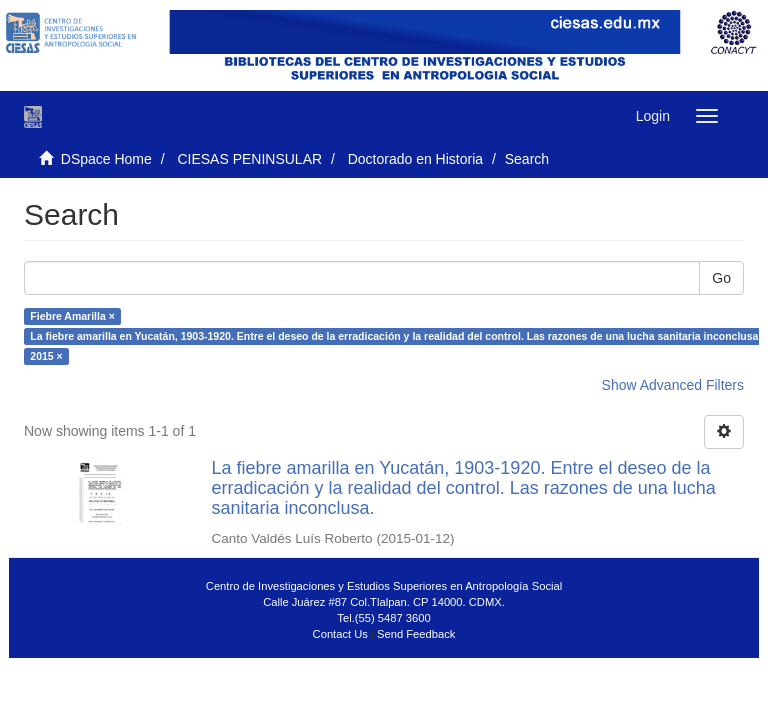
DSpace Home (106, 159)
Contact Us (340, 634)
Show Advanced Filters (673, 385)
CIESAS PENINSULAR (249, 159)
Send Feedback (416, 634)
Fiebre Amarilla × (72, 316)
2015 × (46, 356)
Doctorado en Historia (415, 159)
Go (721, 278)
